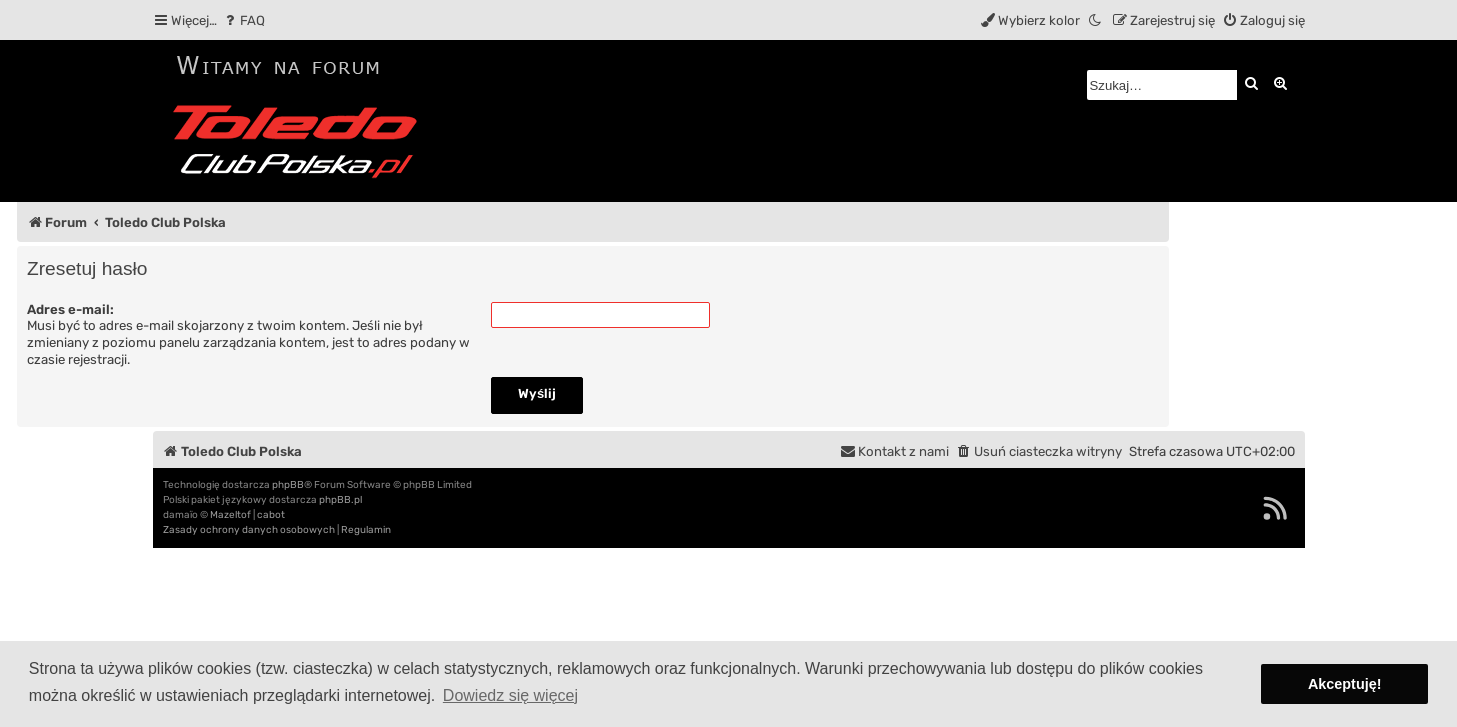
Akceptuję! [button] (1345, 684)
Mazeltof (230, 515)
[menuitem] (243, 20)
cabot (271, 515)
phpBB (288, 485)
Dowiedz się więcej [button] (510, 695)
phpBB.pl (340, 500)
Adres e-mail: (70, 309)
